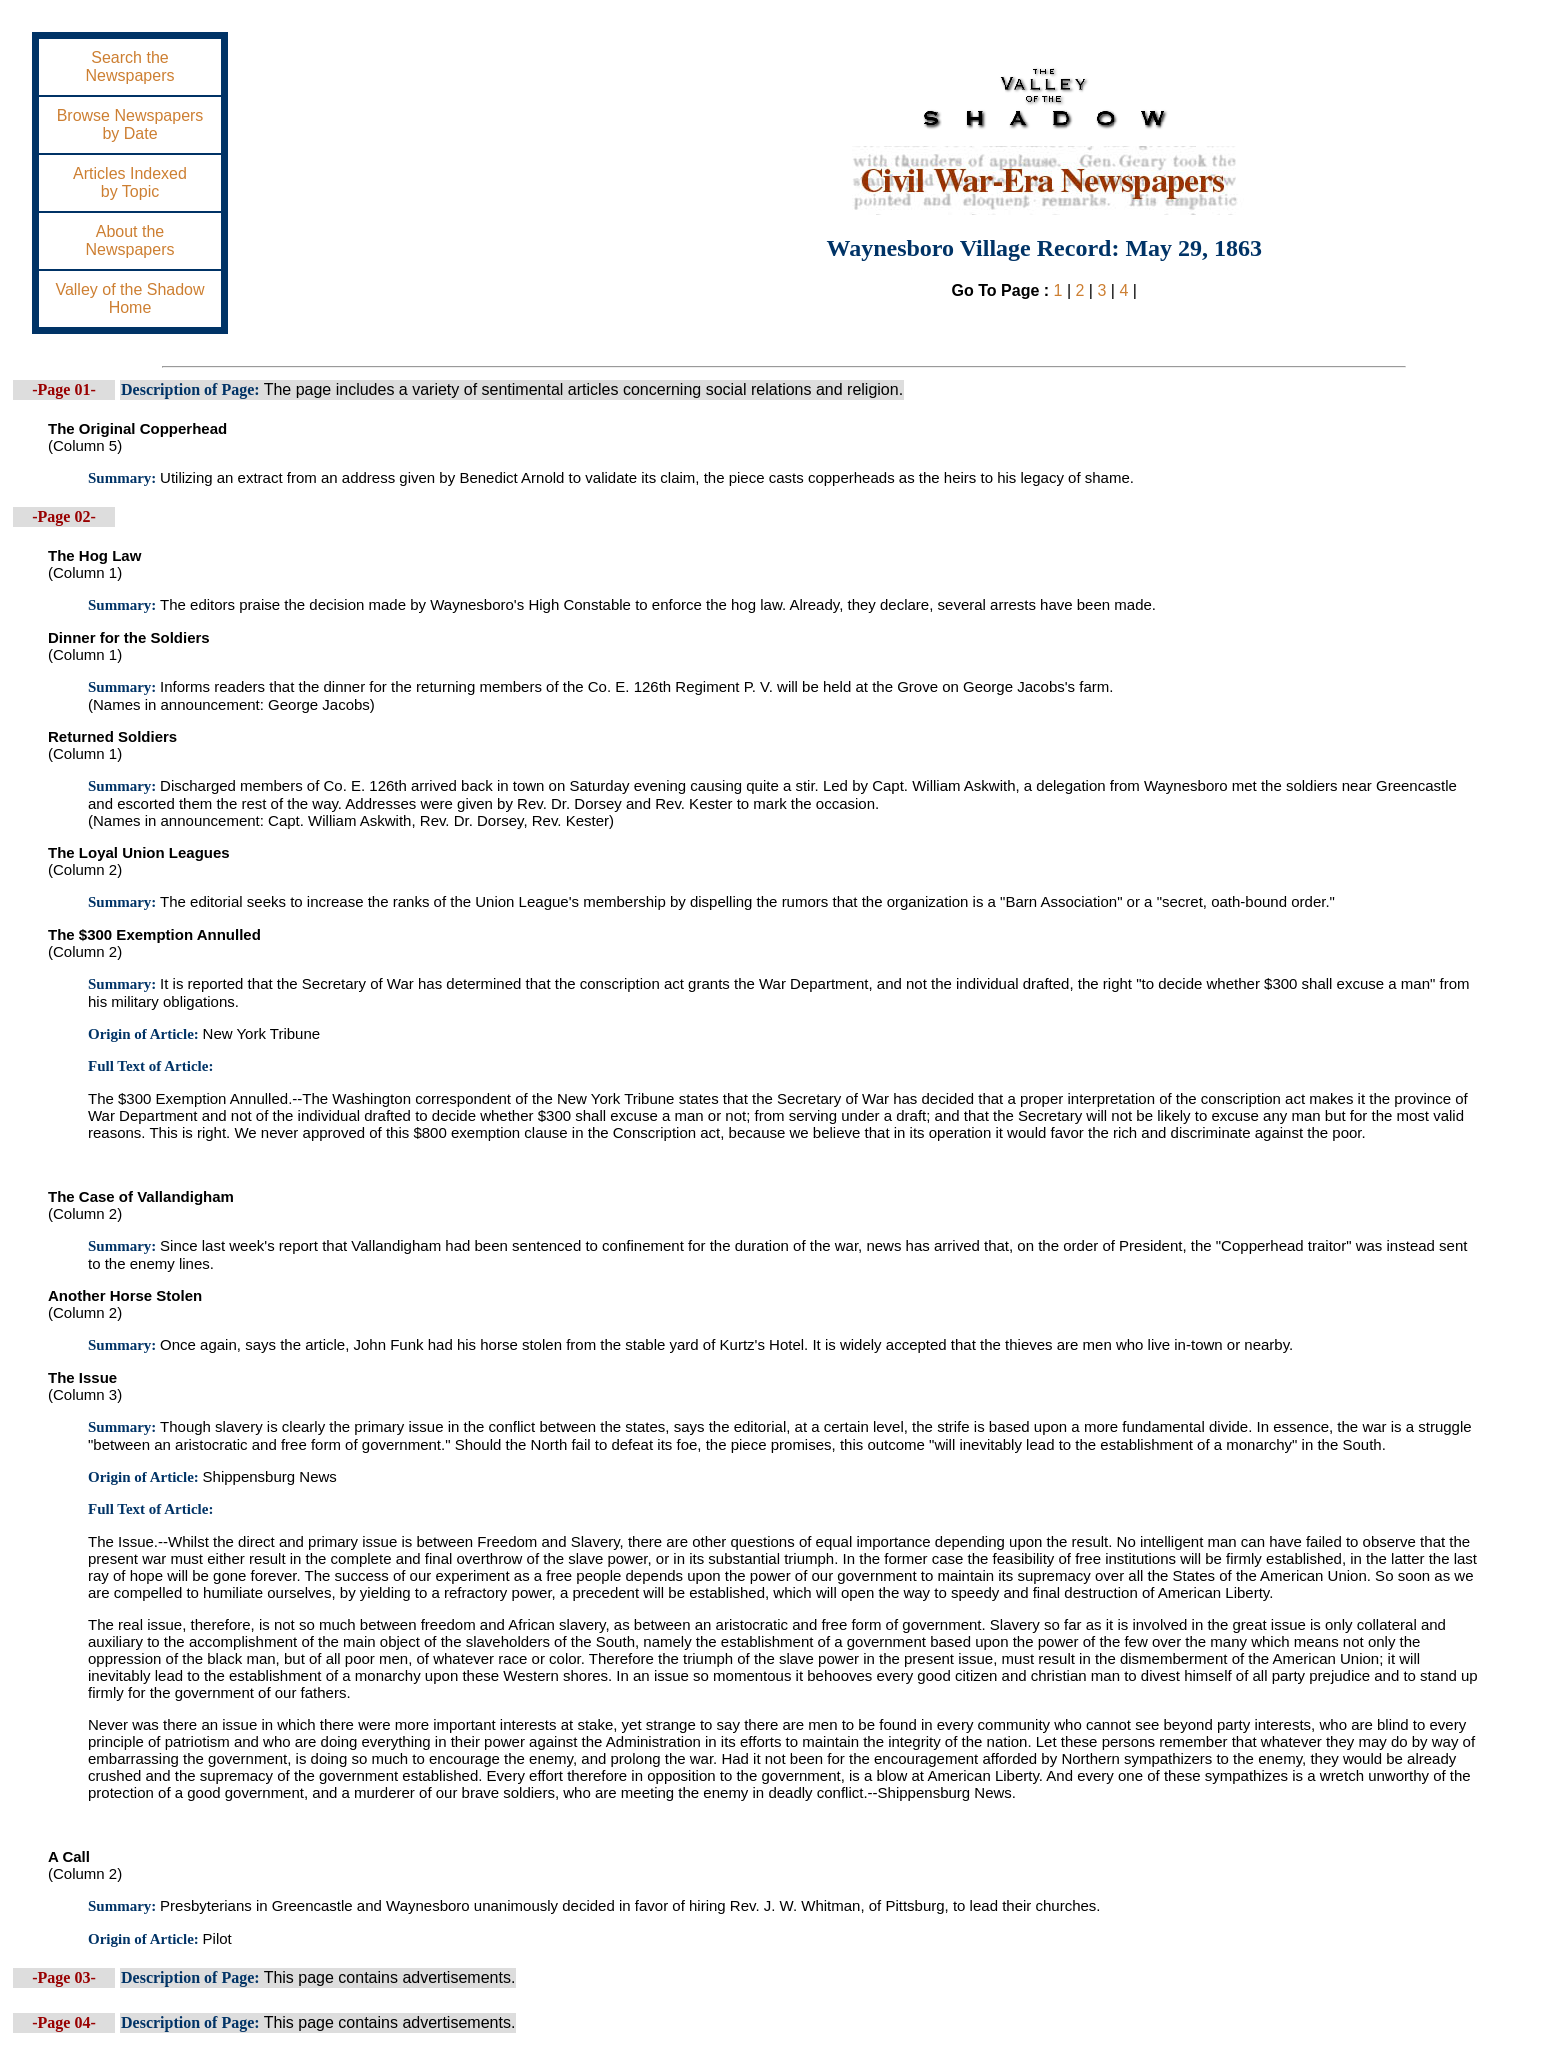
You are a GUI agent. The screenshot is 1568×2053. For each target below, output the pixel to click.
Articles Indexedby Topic (130, 182)
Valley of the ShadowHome (129, 298)
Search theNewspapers (130, 66)
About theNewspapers (130, 240)
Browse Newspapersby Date (130, 124)
